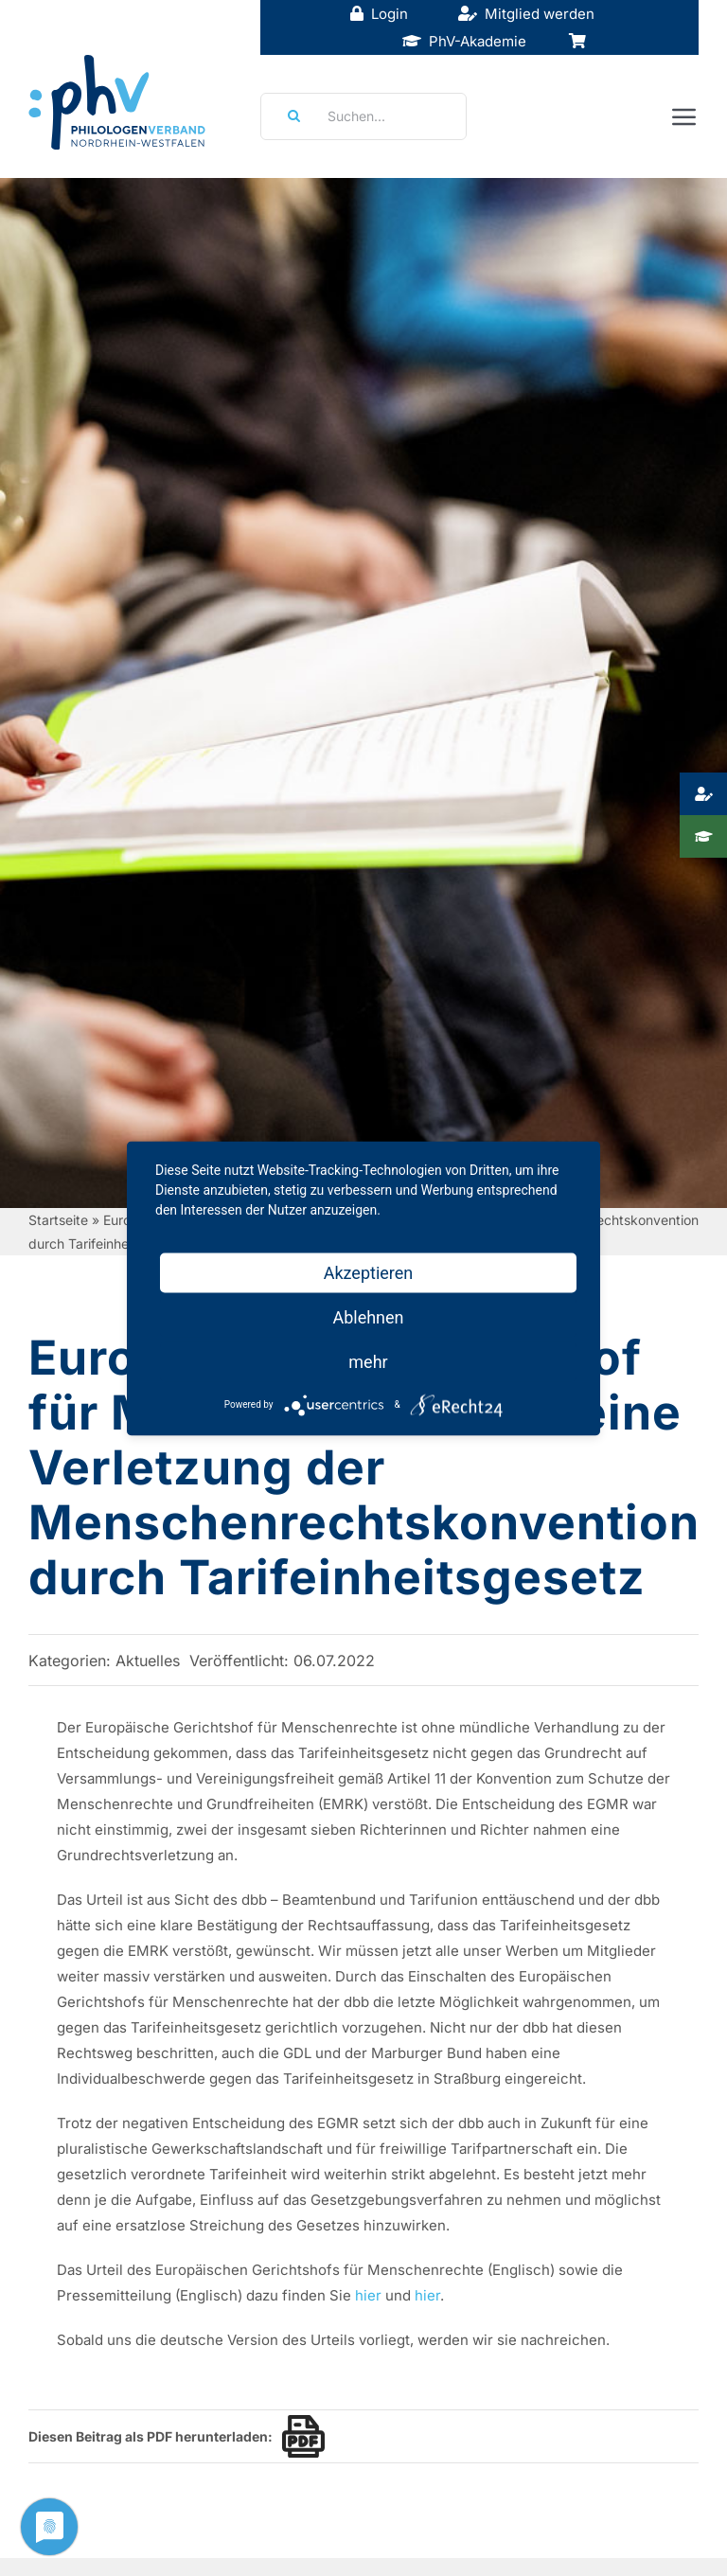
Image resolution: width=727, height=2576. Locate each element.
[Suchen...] (363, 116)
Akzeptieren (369, 1272)
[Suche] (287, 116)
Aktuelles (147, 1660)
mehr (367, 1361)
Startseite (58, 1220)
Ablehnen (367, 1316)
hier (368, 2295)
